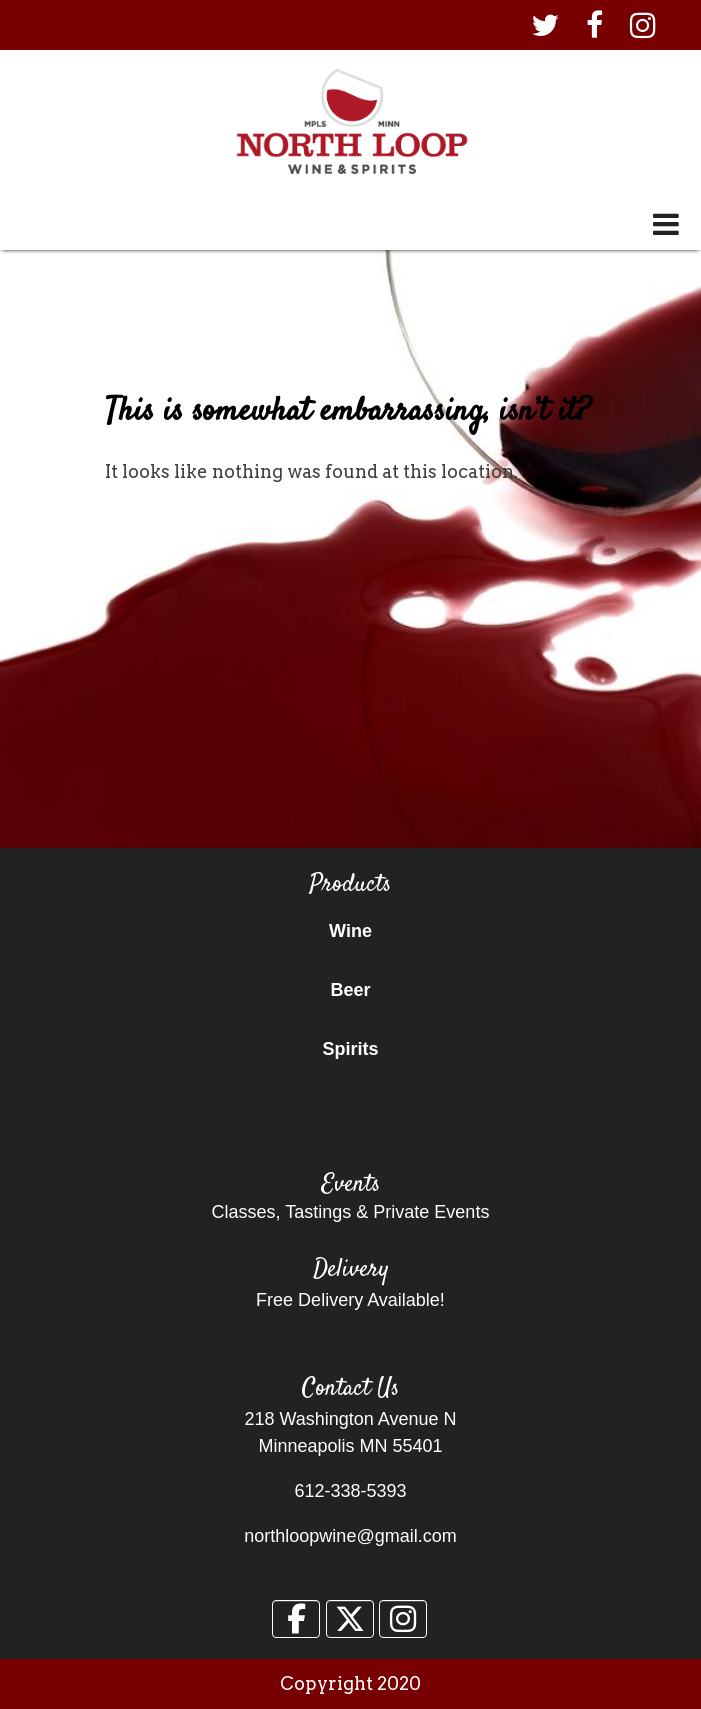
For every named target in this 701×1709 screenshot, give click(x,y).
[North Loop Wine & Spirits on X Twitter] (350, 1619)
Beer (350, 990)
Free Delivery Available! (350, 1300)
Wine (350, 931)
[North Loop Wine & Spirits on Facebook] (296, 1619)
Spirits (350, 1049)
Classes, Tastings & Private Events (351, 1212)
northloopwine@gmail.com (350, 1536)
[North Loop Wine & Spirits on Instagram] (403, 1619)
